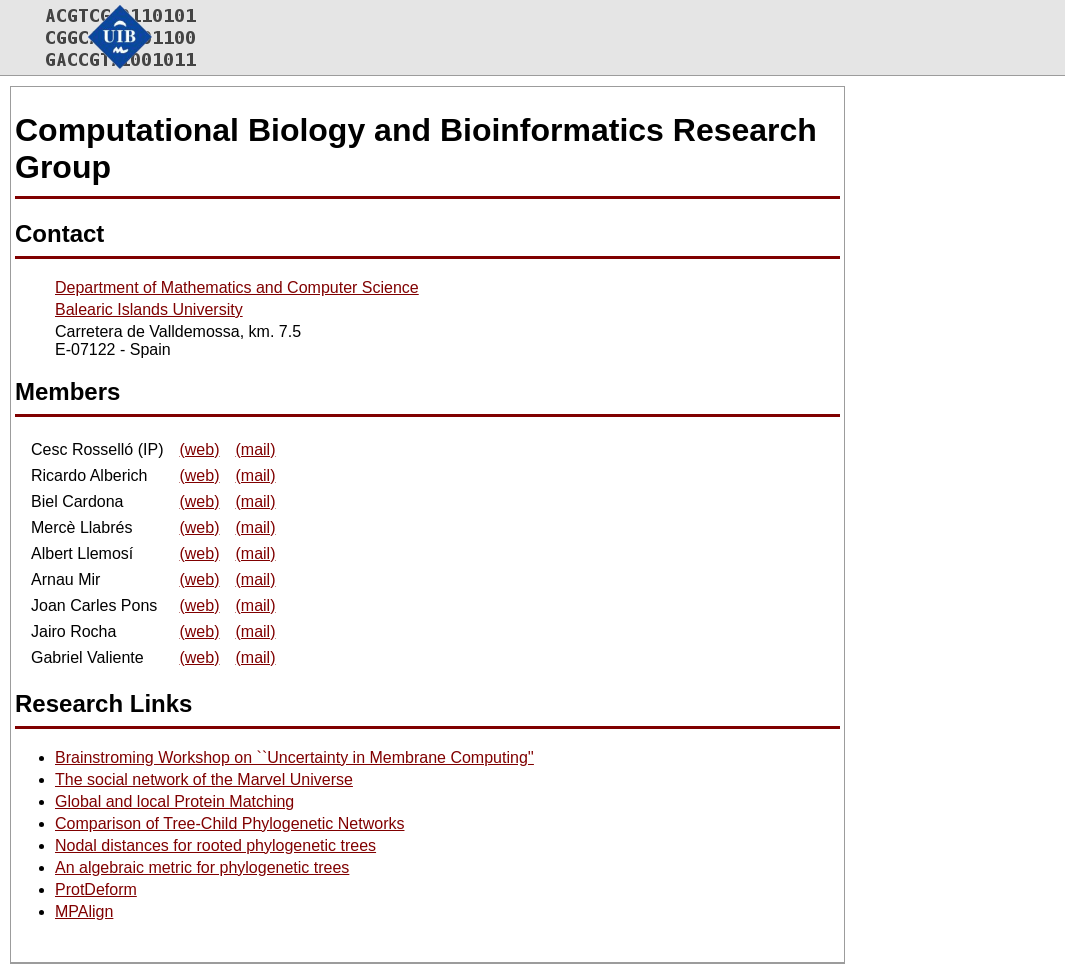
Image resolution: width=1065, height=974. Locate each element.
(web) (199, 449)
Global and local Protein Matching (174, 801)
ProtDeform (96, 889)
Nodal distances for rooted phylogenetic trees (215, 845)
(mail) (256, 449)
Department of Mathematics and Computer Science (237, 287)
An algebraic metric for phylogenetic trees (202, 867)
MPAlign (84, 911)
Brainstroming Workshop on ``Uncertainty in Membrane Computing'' (294, 757)
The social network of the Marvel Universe (204, 779)
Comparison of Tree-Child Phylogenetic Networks (229, 823)
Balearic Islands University (149, 309)
